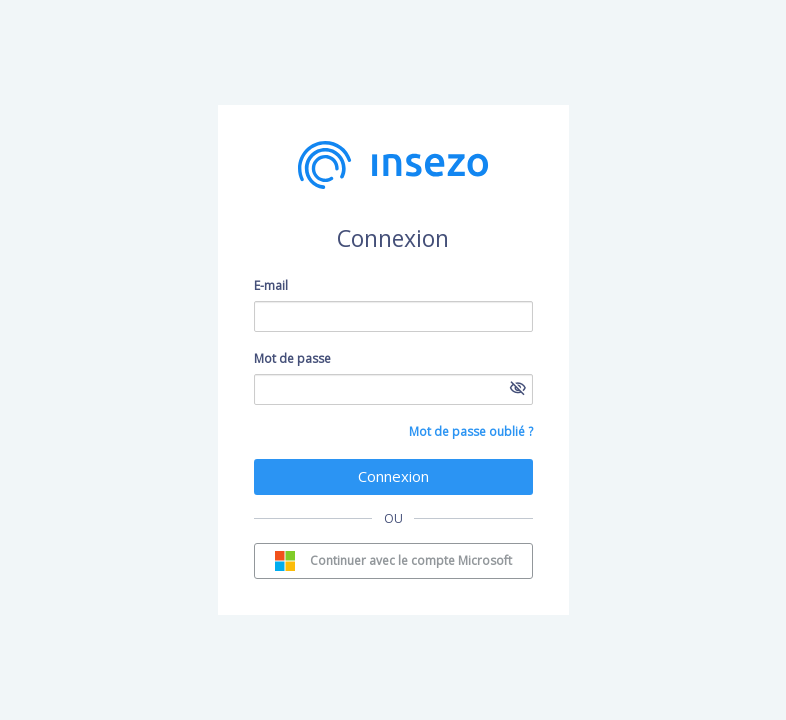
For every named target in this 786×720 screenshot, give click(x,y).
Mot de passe (292, 358)
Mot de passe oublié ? (471, 431)
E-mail (271, 285)
